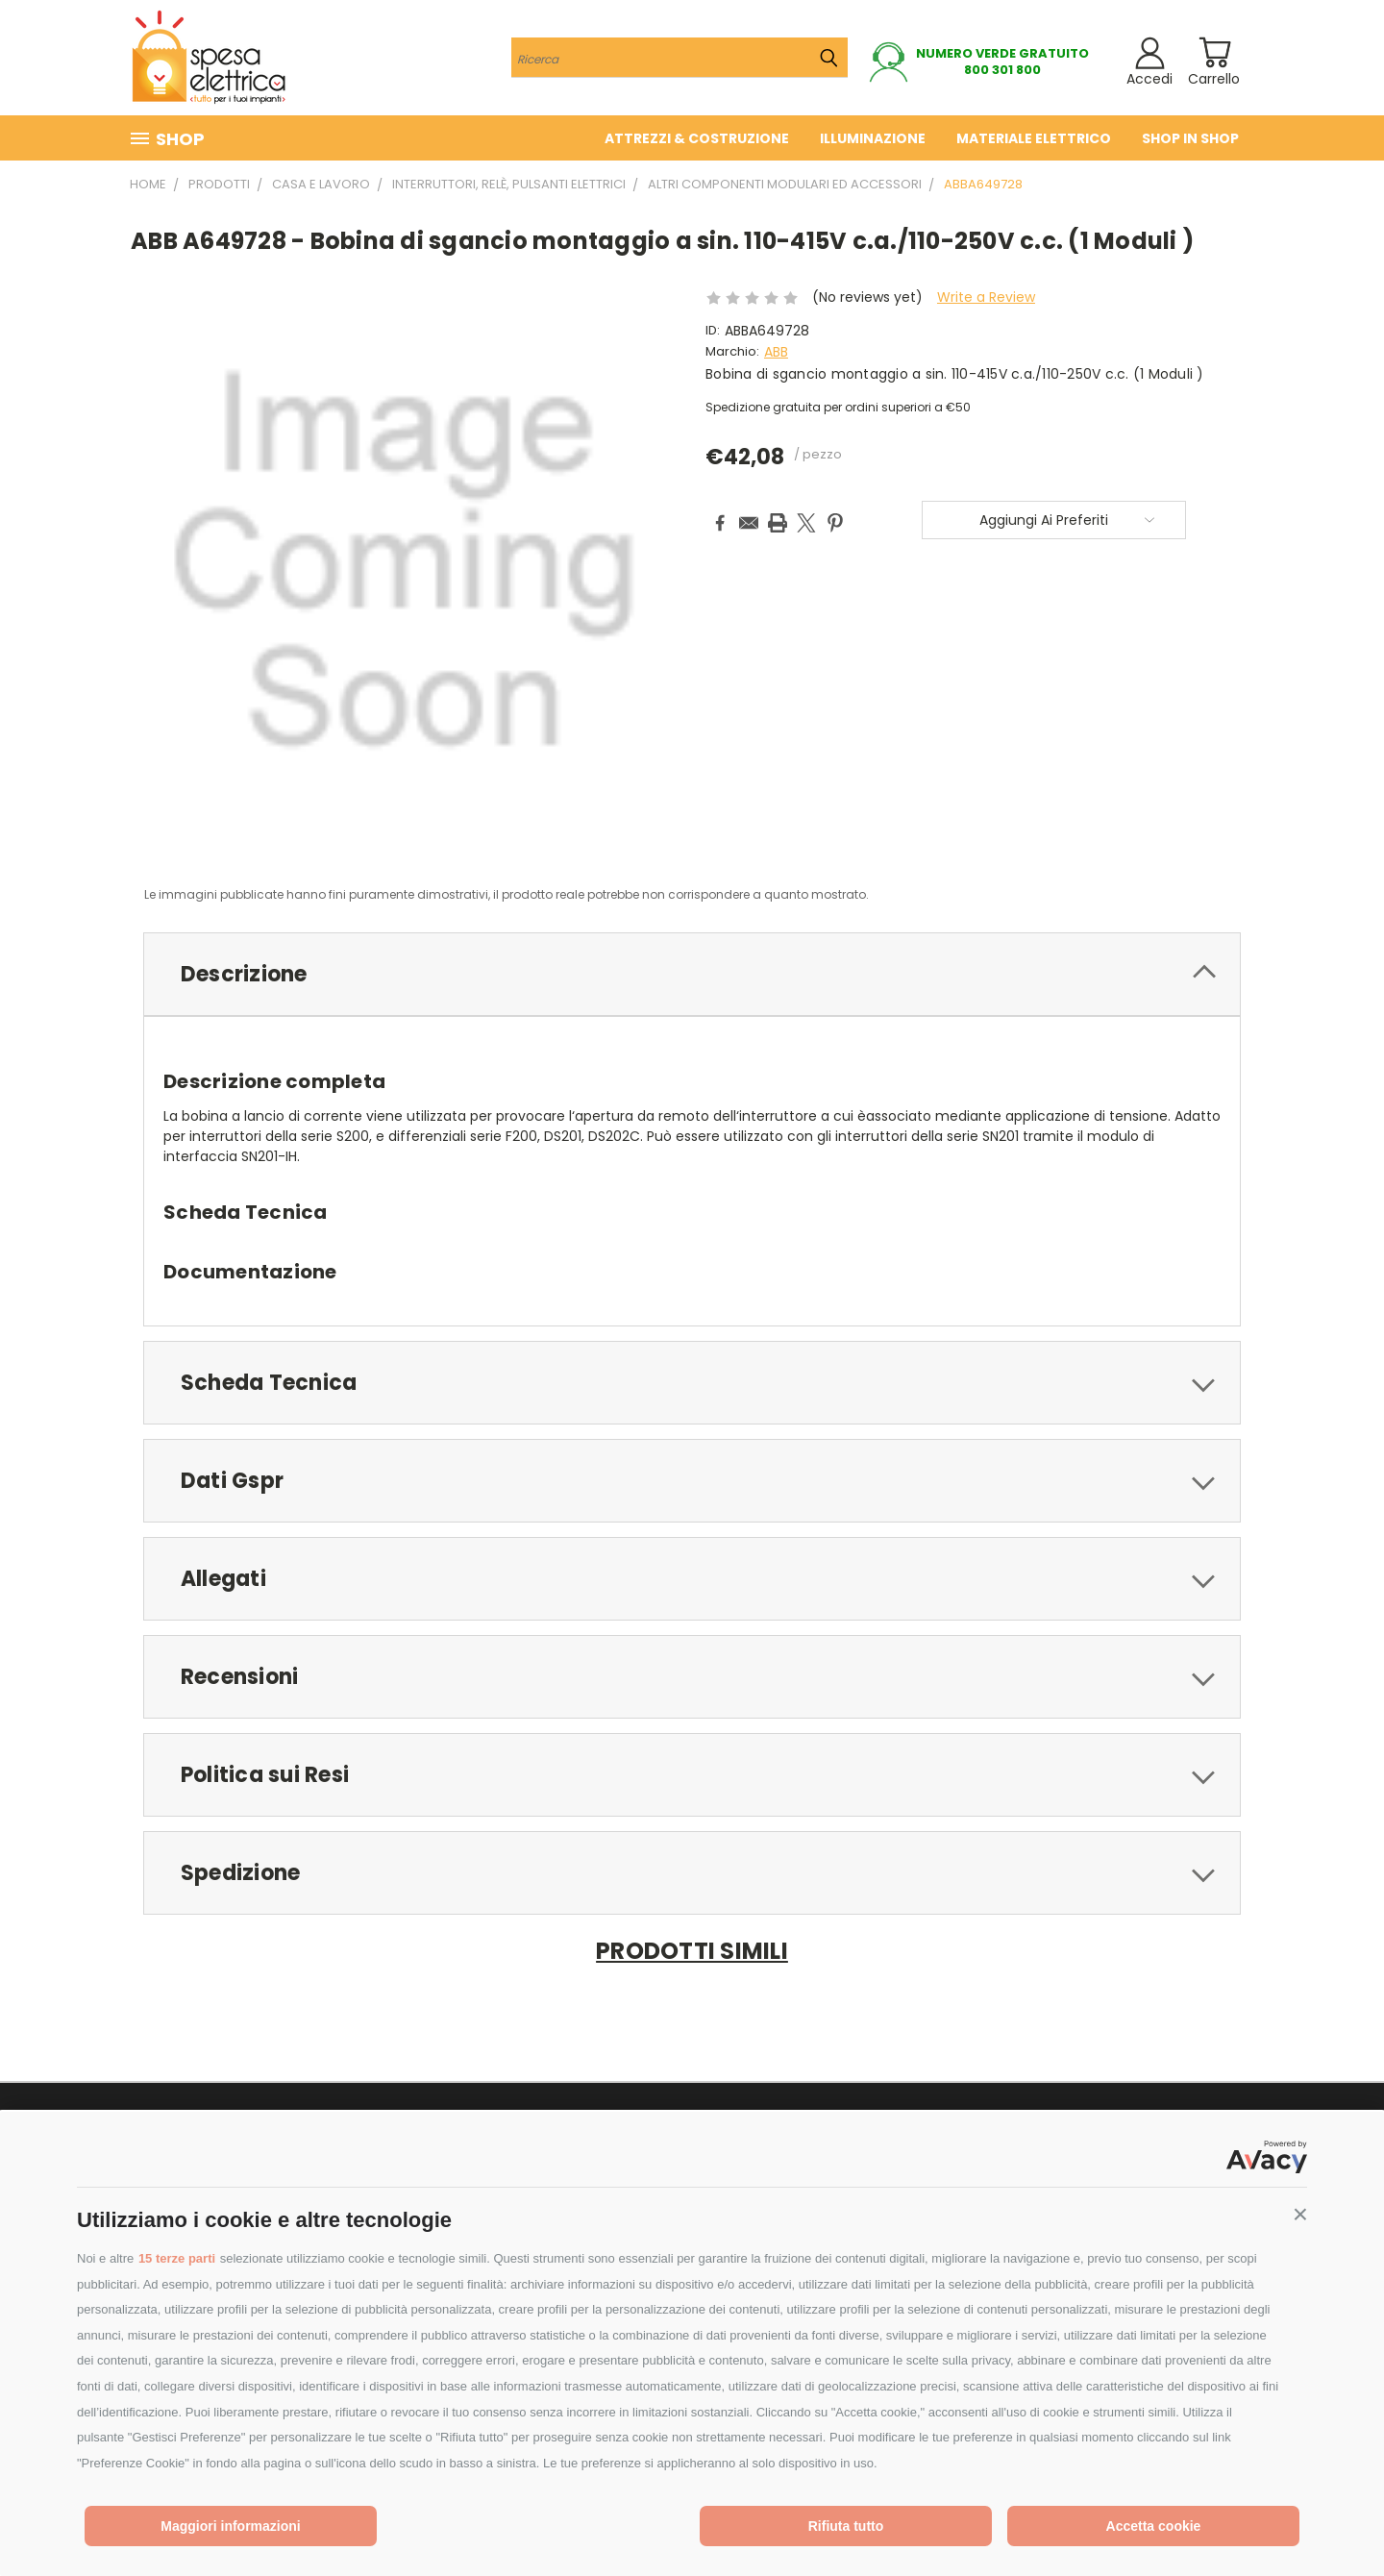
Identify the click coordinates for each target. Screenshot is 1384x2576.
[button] (1300, 2214)
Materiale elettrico (1033, 138)
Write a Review (986, 297)
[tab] (692, 974)
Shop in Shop (1190, 138)
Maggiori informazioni (230, 2526)
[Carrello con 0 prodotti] (1214, 52)
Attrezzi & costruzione (697, 138)
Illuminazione (873, 138)
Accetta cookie (1153, 2526)
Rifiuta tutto (846, 2526)
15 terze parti (176, 2258)
